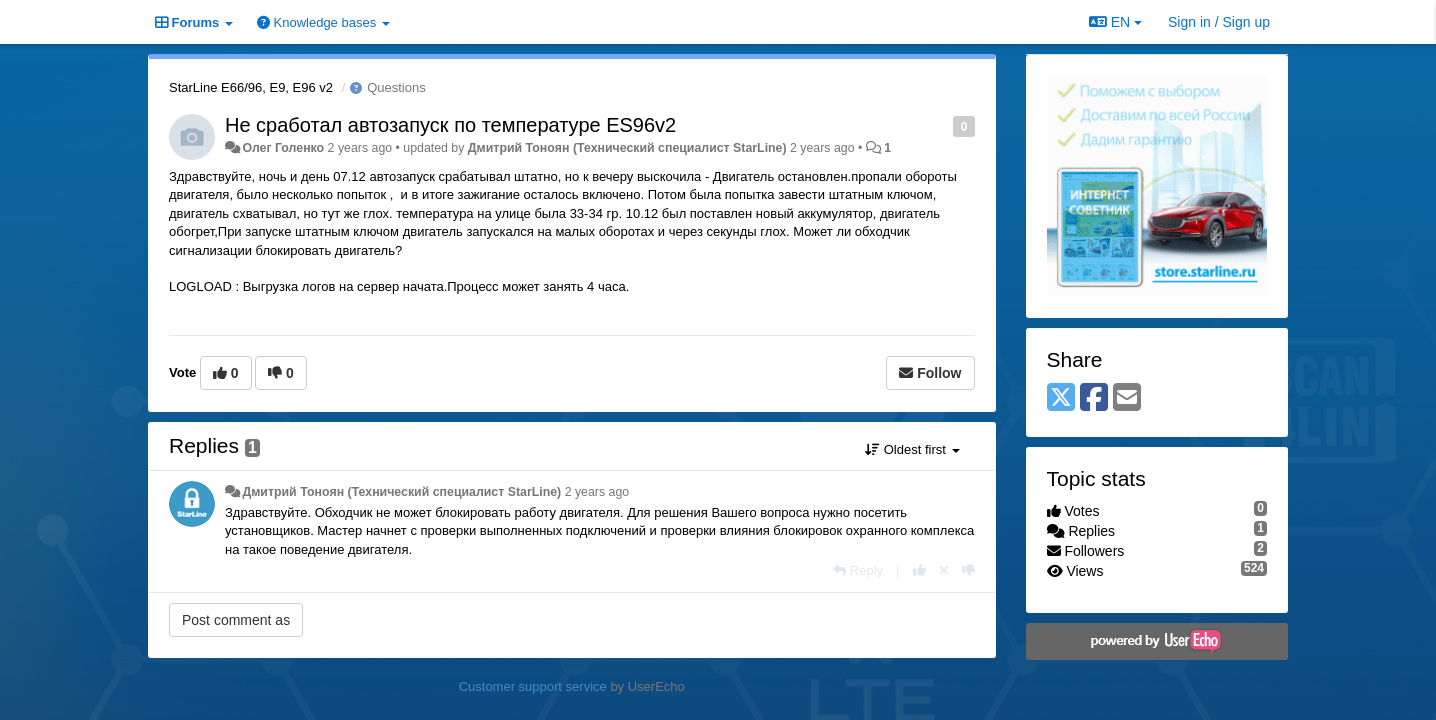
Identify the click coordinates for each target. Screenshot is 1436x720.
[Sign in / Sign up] (1219, 22)
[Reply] (858, 570)
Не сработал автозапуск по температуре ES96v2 (450, 125)
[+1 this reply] (919, 570)
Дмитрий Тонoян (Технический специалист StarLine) (627, 148)
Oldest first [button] (912, 449)
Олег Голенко (283, 148)
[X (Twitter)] (1061, 398)
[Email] (1127, 398)
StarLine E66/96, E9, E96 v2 (251, 87)
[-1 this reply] (968, 570)
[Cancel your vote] (944, 570)
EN (1115, 22)
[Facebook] (1094, 398)
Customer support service (533, 686)
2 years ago (597, 492)
